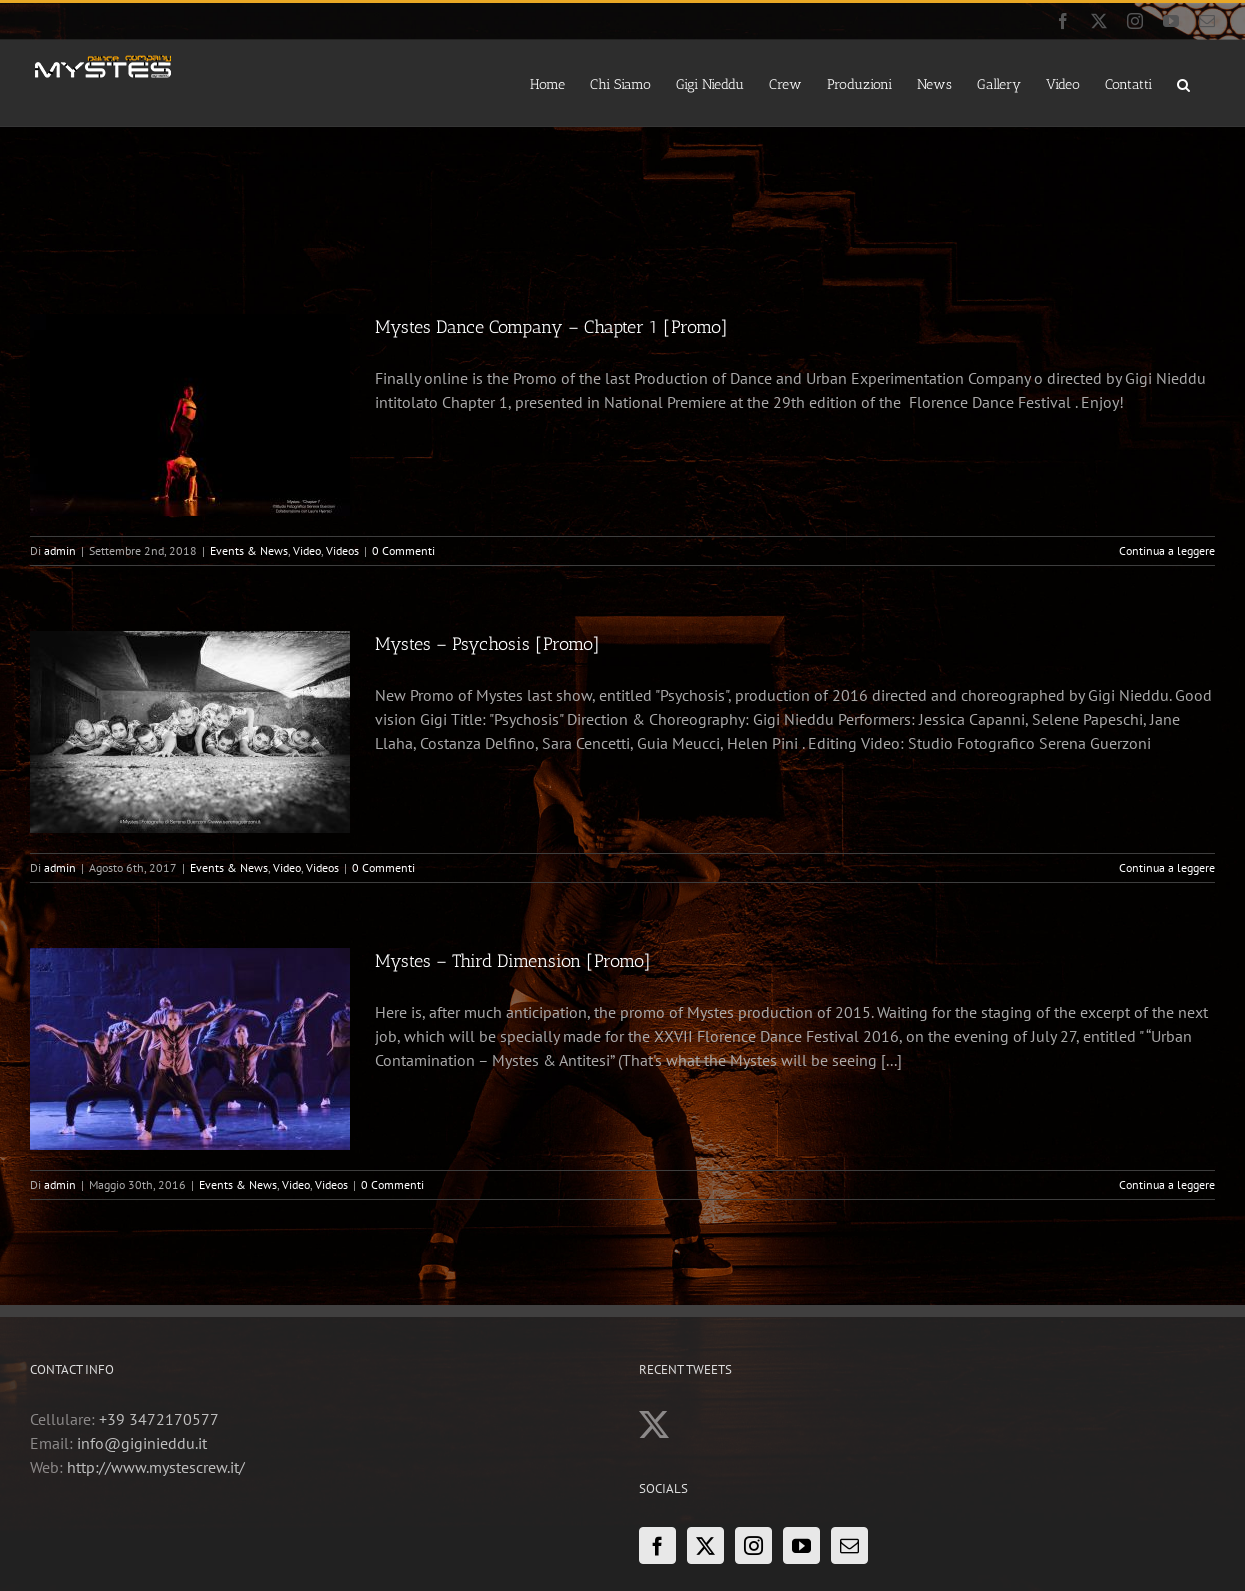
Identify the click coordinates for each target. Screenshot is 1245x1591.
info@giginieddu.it (142, 1443)
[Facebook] (657, 1545)
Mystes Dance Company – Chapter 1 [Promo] (551, 327)
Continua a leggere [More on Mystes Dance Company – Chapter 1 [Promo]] (1167, 550)
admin (60, 550)
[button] (1183, 83)
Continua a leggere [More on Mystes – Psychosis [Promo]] (1167, 867)
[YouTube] (801, 1545)
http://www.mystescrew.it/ (156, 1467)
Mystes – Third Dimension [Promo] (513, 961)
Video (307, 550)
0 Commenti (403, 550)
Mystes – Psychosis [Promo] (487, 644)
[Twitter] (705, 1545)
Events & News (249, 550)
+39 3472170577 (159, 1419)
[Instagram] (753, 1545)
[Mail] (849, 1545)
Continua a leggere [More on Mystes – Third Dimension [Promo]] (1167, 1184)
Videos (342, 550)
